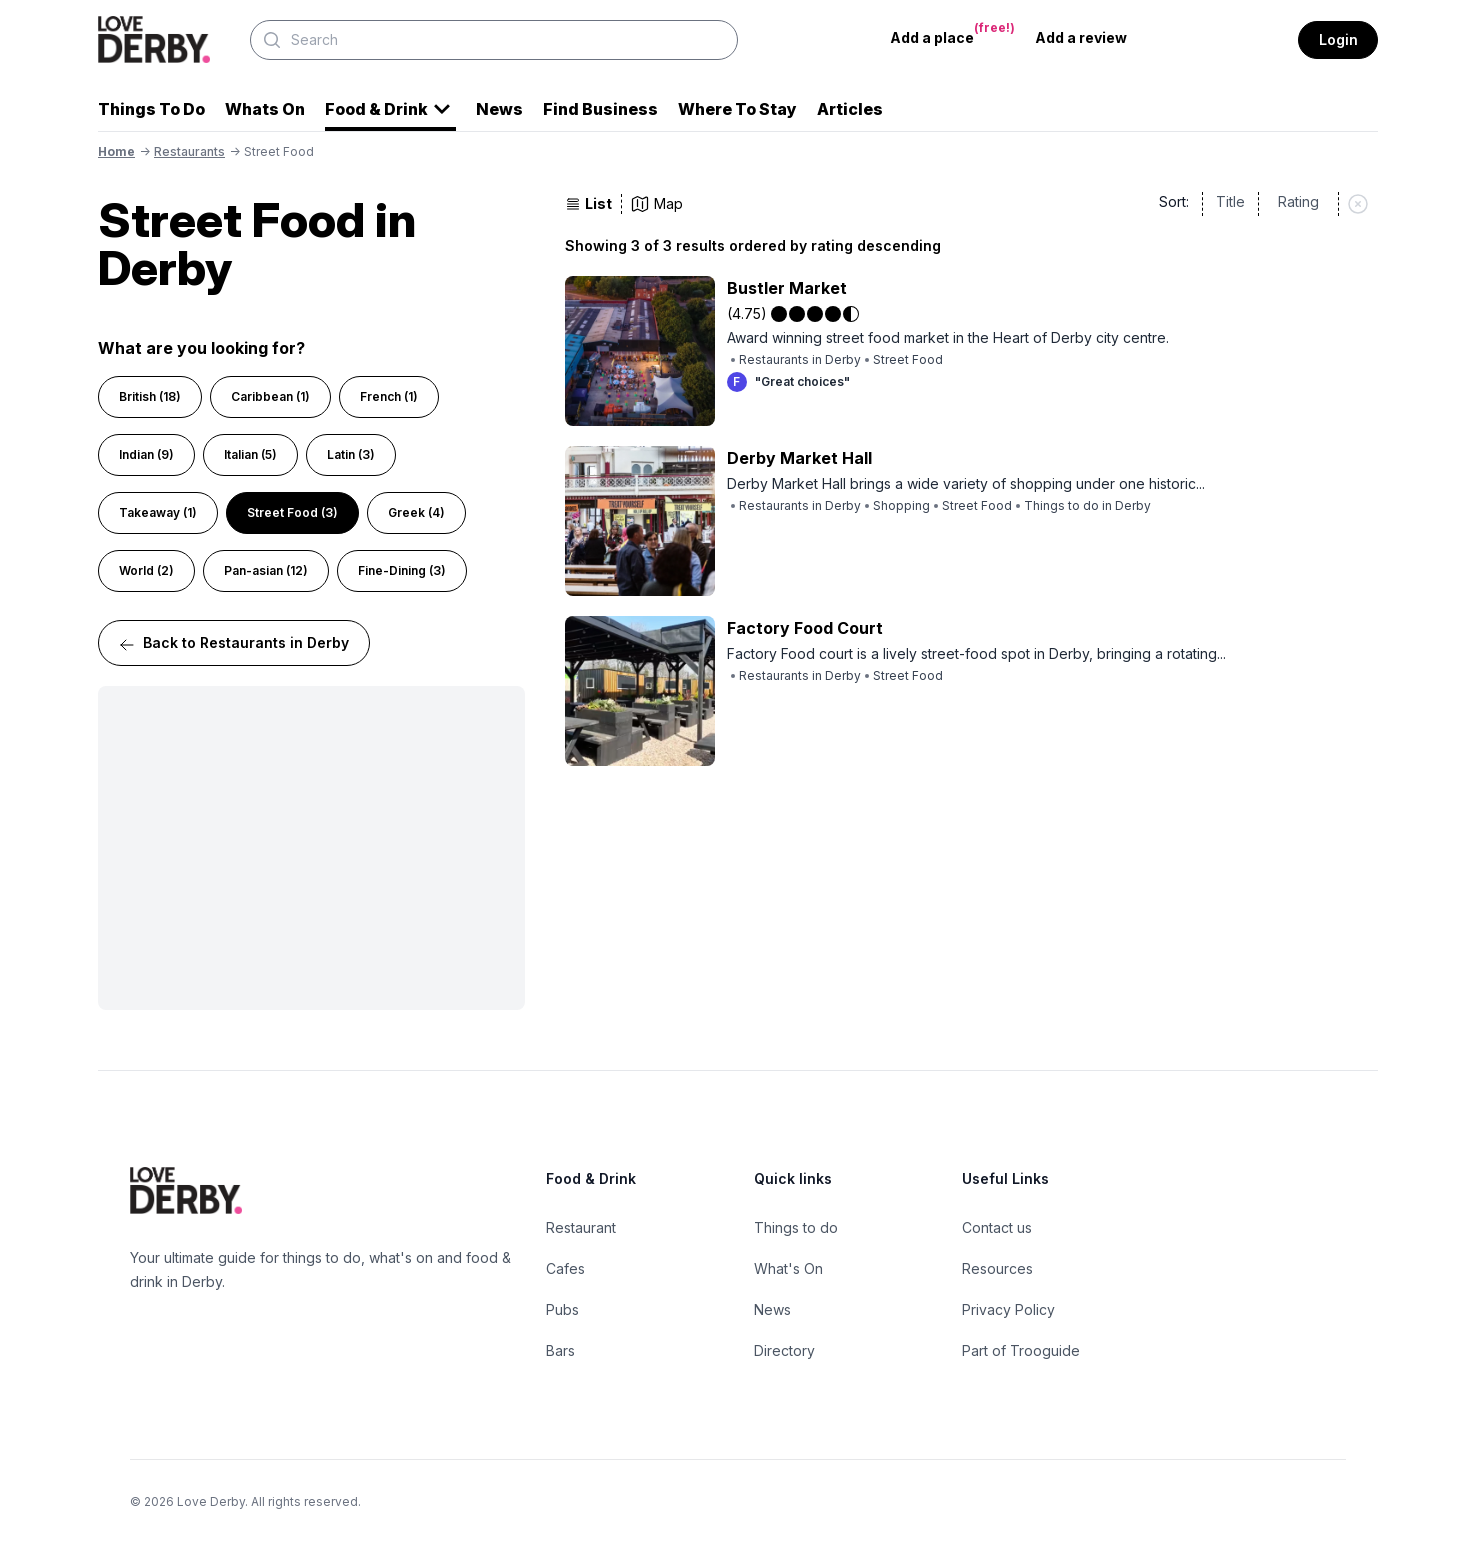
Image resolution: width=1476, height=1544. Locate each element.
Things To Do (151, 109)
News (499, 109)
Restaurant (581, 1227)
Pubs (562, 1309)
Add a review (1081, 37)
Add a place (952, 33)
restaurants (189, 151)
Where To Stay (737, 109)
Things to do (796, 1227)
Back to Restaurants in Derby (234, 643)
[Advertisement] (311, 848)
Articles (850, 109)
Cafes (565, 1268)
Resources (997, 1268)
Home (116, 151)
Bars (560, 1350)
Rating (1298, 201)
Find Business (600, 109)
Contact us (997, 1227)
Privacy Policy (1008, 1309)
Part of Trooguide (1021, 1350)
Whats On (265, 109)
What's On (788, 1268)
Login (1338, 39)
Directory (784, 1350)
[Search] (494, 40)
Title (1230, 201)
